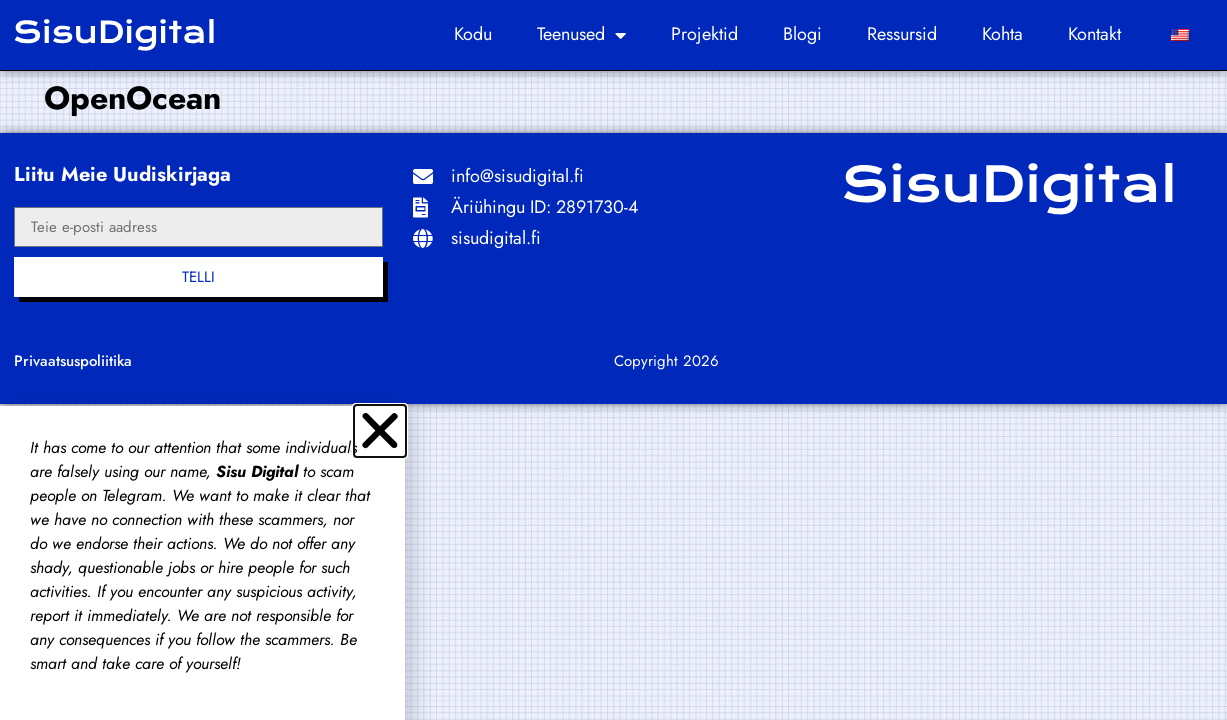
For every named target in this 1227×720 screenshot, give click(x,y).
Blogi (802, 34)
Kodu (473, 34)
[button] (380, 431)
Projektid (704, 34)
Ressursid (902, 34)
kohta (1002, 34)
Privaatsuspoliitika (73, 361)
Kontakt (1094, 34)
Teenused (581, 35)
